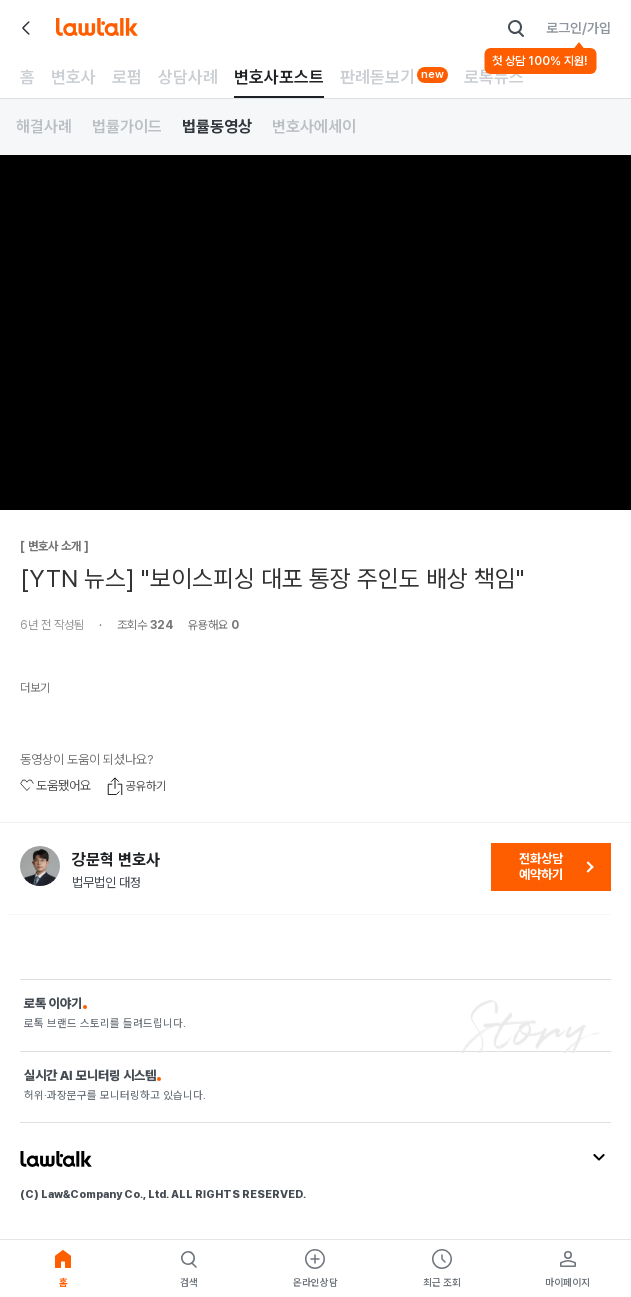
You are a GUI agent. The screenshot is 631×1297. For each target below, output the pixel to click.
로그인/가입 (578, 28)
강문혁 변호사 (116, 860)
